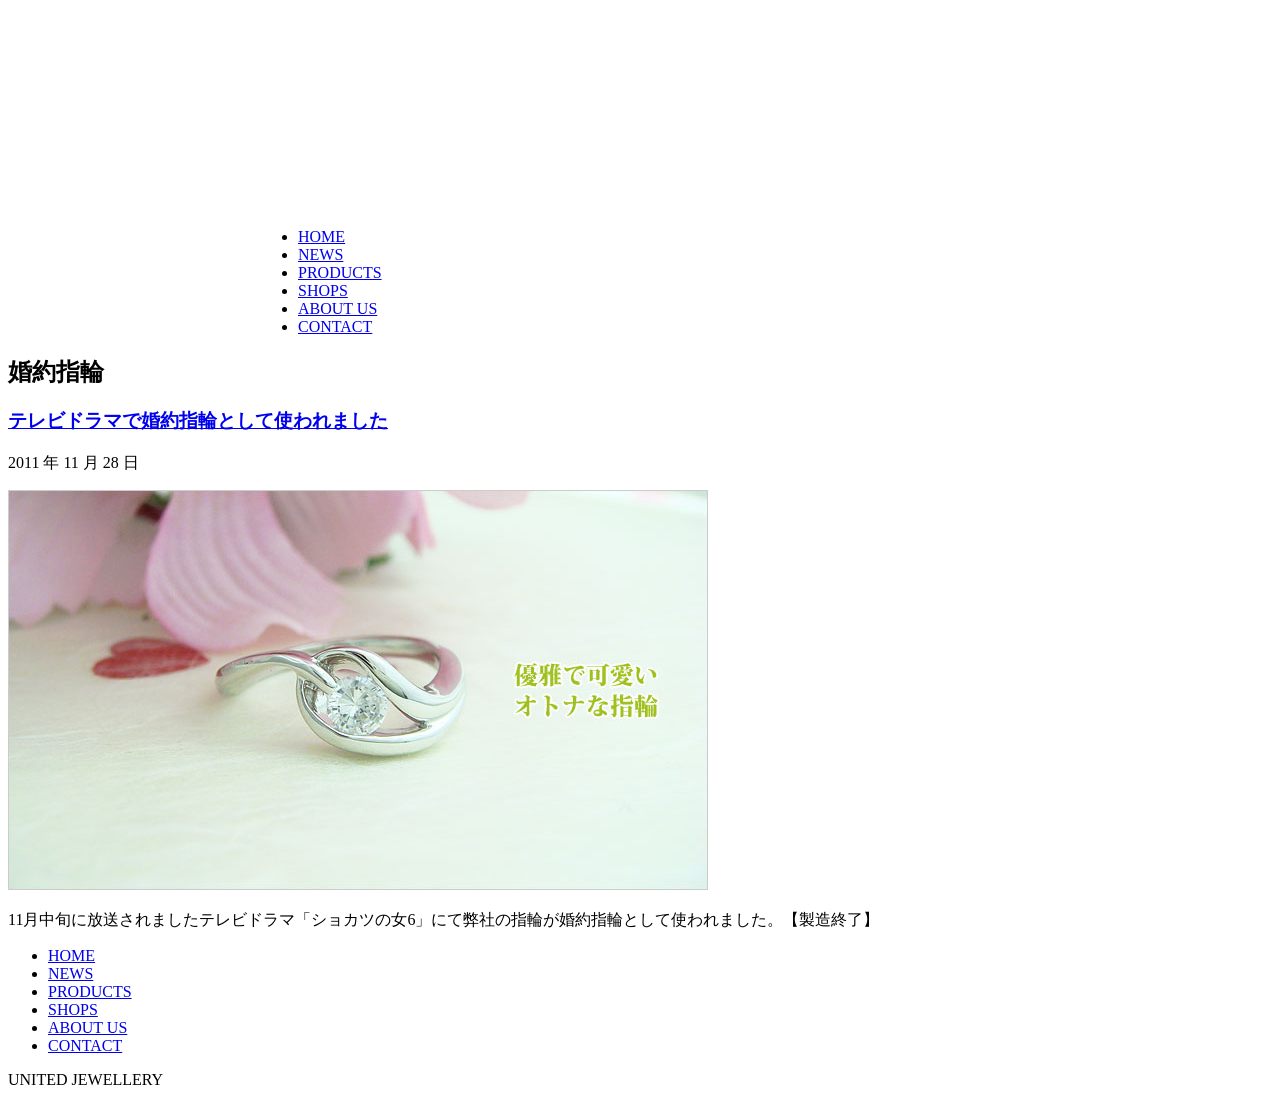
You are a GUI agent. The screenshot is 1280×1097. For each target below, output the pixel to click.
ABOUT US (337, 308)
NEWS (320, 254)
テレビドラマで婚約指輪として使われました (198, 420)
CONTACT (335, 326)
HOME (321, 236)
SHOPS (323, 290)
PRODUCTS (340, 272)
